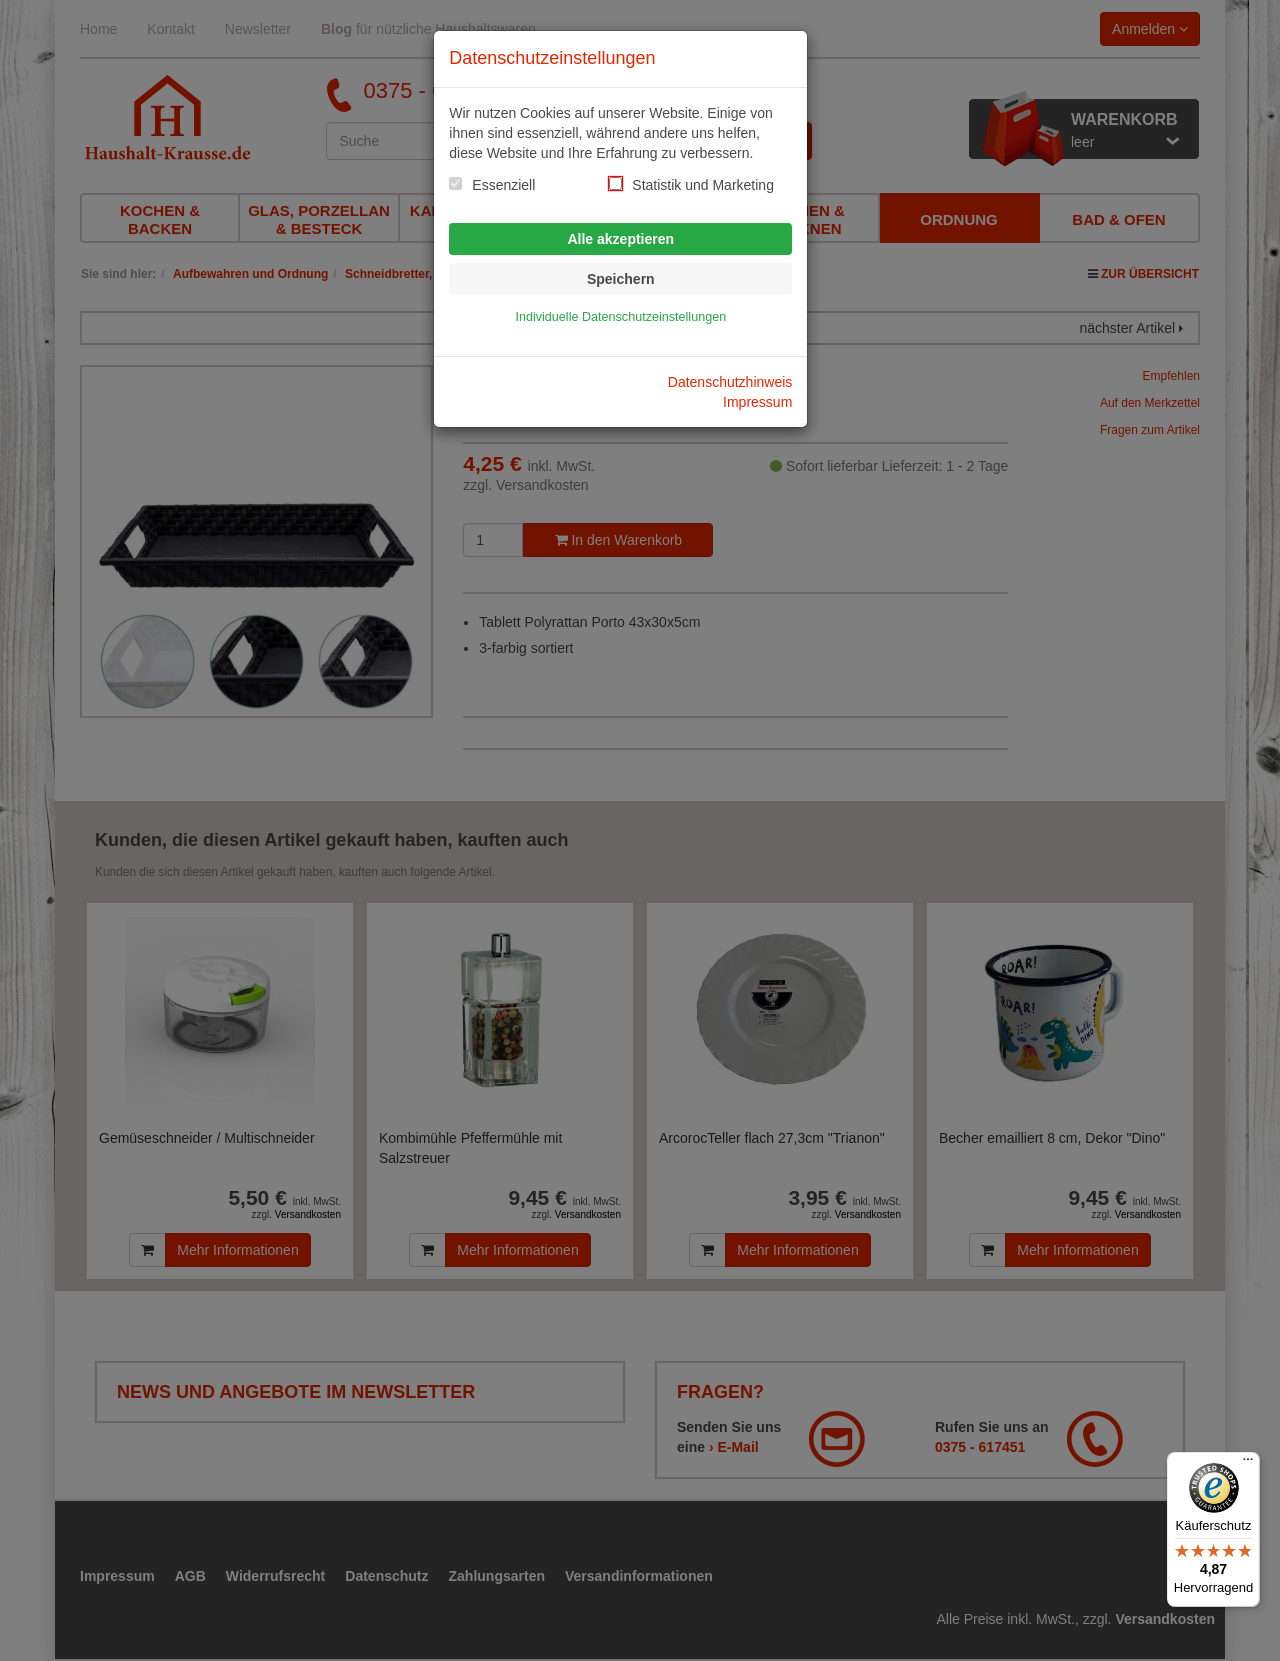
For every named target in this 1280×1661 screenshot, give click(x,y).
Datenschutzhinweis (730, 382)
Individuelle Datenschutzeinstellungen (620, 317)
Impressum (757, 402)
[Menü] (1248, 1464)
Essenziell (503, 185)
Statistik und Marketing (703, 185)
